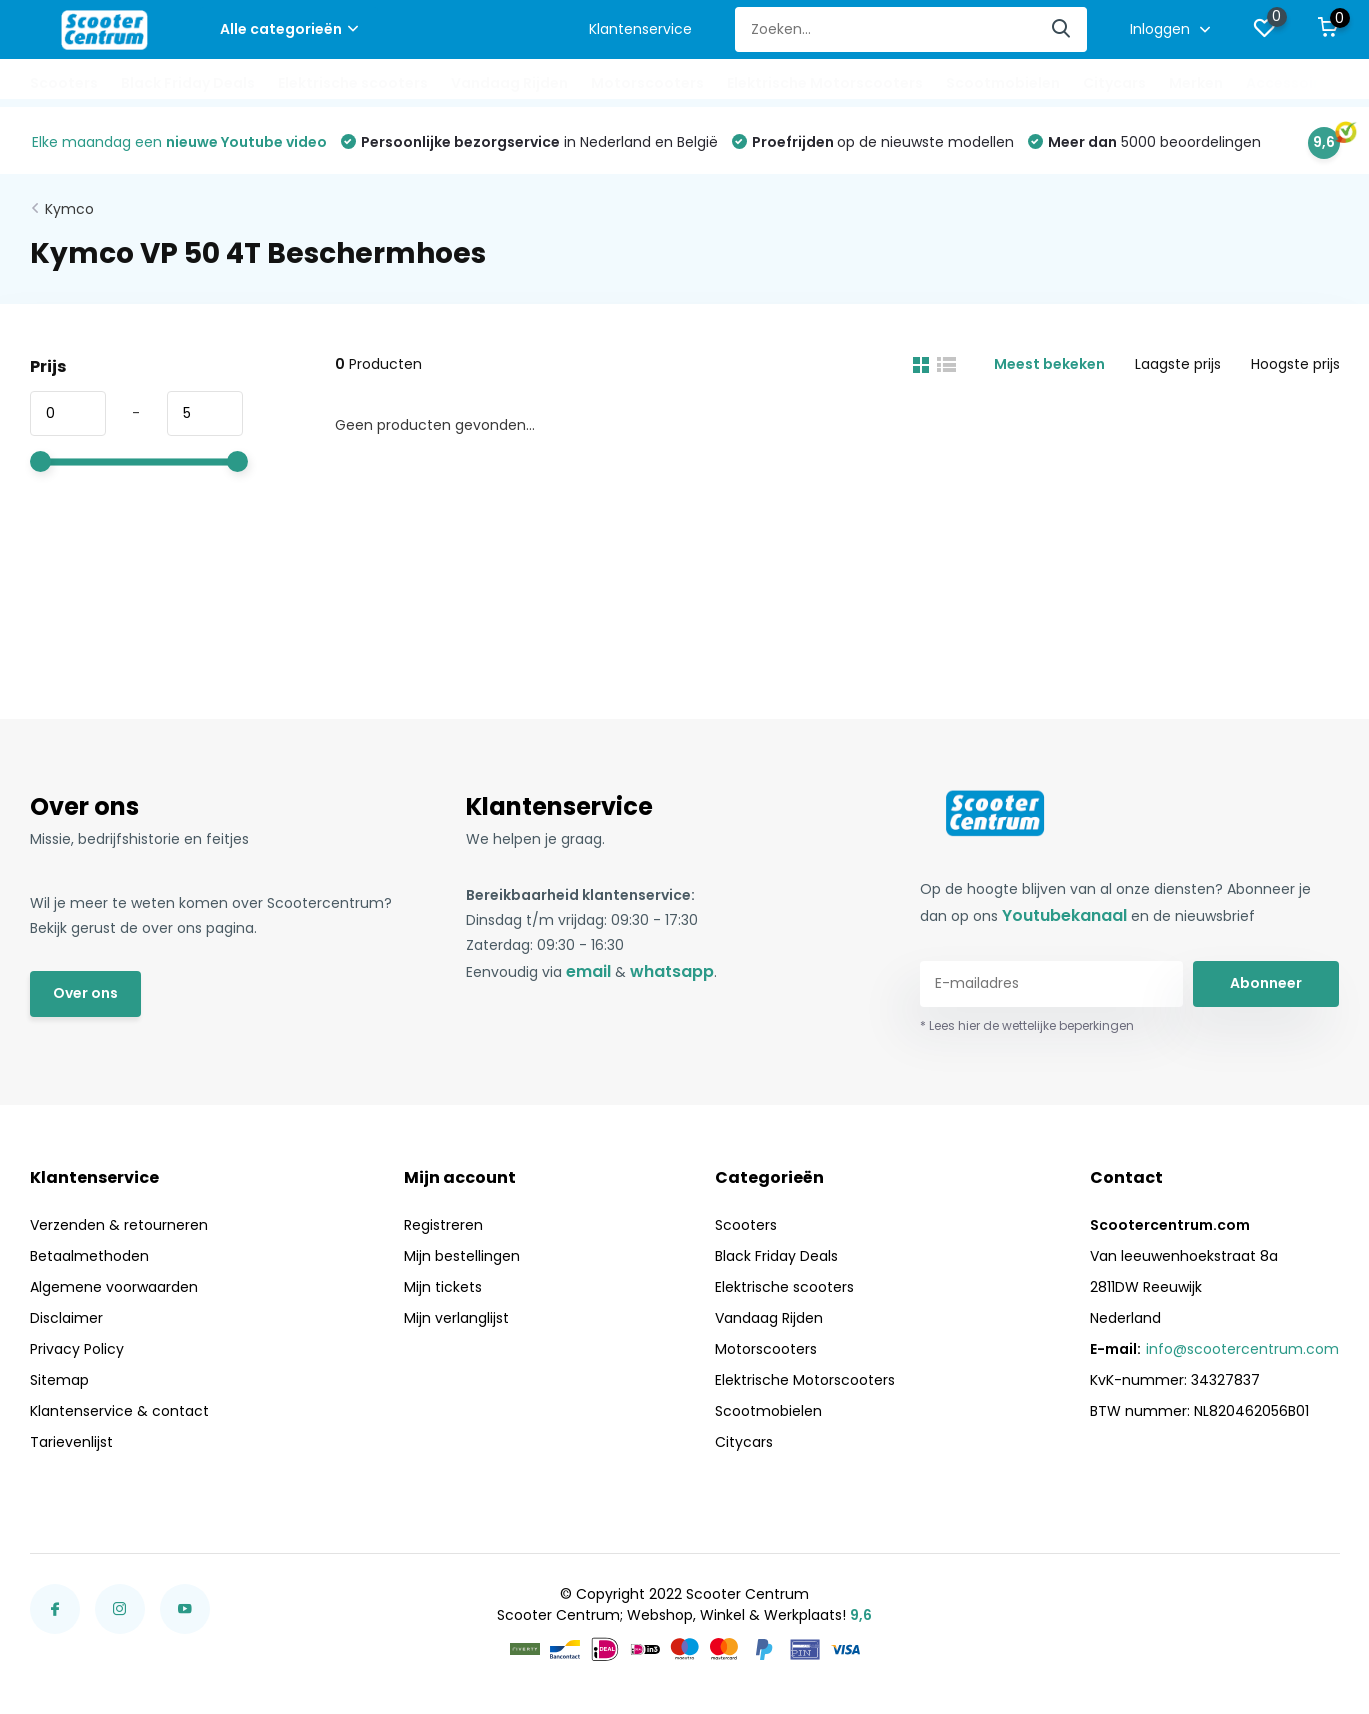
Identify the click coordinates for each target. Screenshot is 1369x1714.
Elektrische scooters (353, 83)
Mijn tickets (443, 1287)
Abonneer (1266, 983)
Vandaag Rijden (509, 83)
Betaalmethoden (89, 1256)
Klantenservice (640, 29)
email (588, 971)
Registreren (443, 1225)
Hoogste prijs (1295, 364)
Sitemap (59, 1380)
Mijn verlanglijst (456, 1318)
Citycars (1114, 83)
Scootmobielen (1003, 83)
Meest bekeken (1049, 364)
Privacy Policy (77, 1349)
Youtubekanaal (1064, 915)
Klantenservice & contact (119, 1411)
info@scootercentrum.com (1242, 1349)
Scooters (64, 83)
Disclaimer (66, 1318)
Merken (1196, 83)
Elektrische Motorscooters (825, 83)
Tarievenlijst (71, 1442)
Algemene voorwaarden (114, 1287)
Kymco (69, 209)
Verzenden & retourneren (119, 1225)
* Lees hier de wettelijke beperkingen (1027, 1025)
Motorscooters (647, 83)
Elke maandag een (179, 142)
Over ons (85, 993)
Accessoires (1291, 83)
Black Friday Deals (188, 83)
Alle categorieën (289, 29)
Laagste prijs (1178, 364)
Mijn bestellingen (462, 1256)
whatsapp (672, 971)
